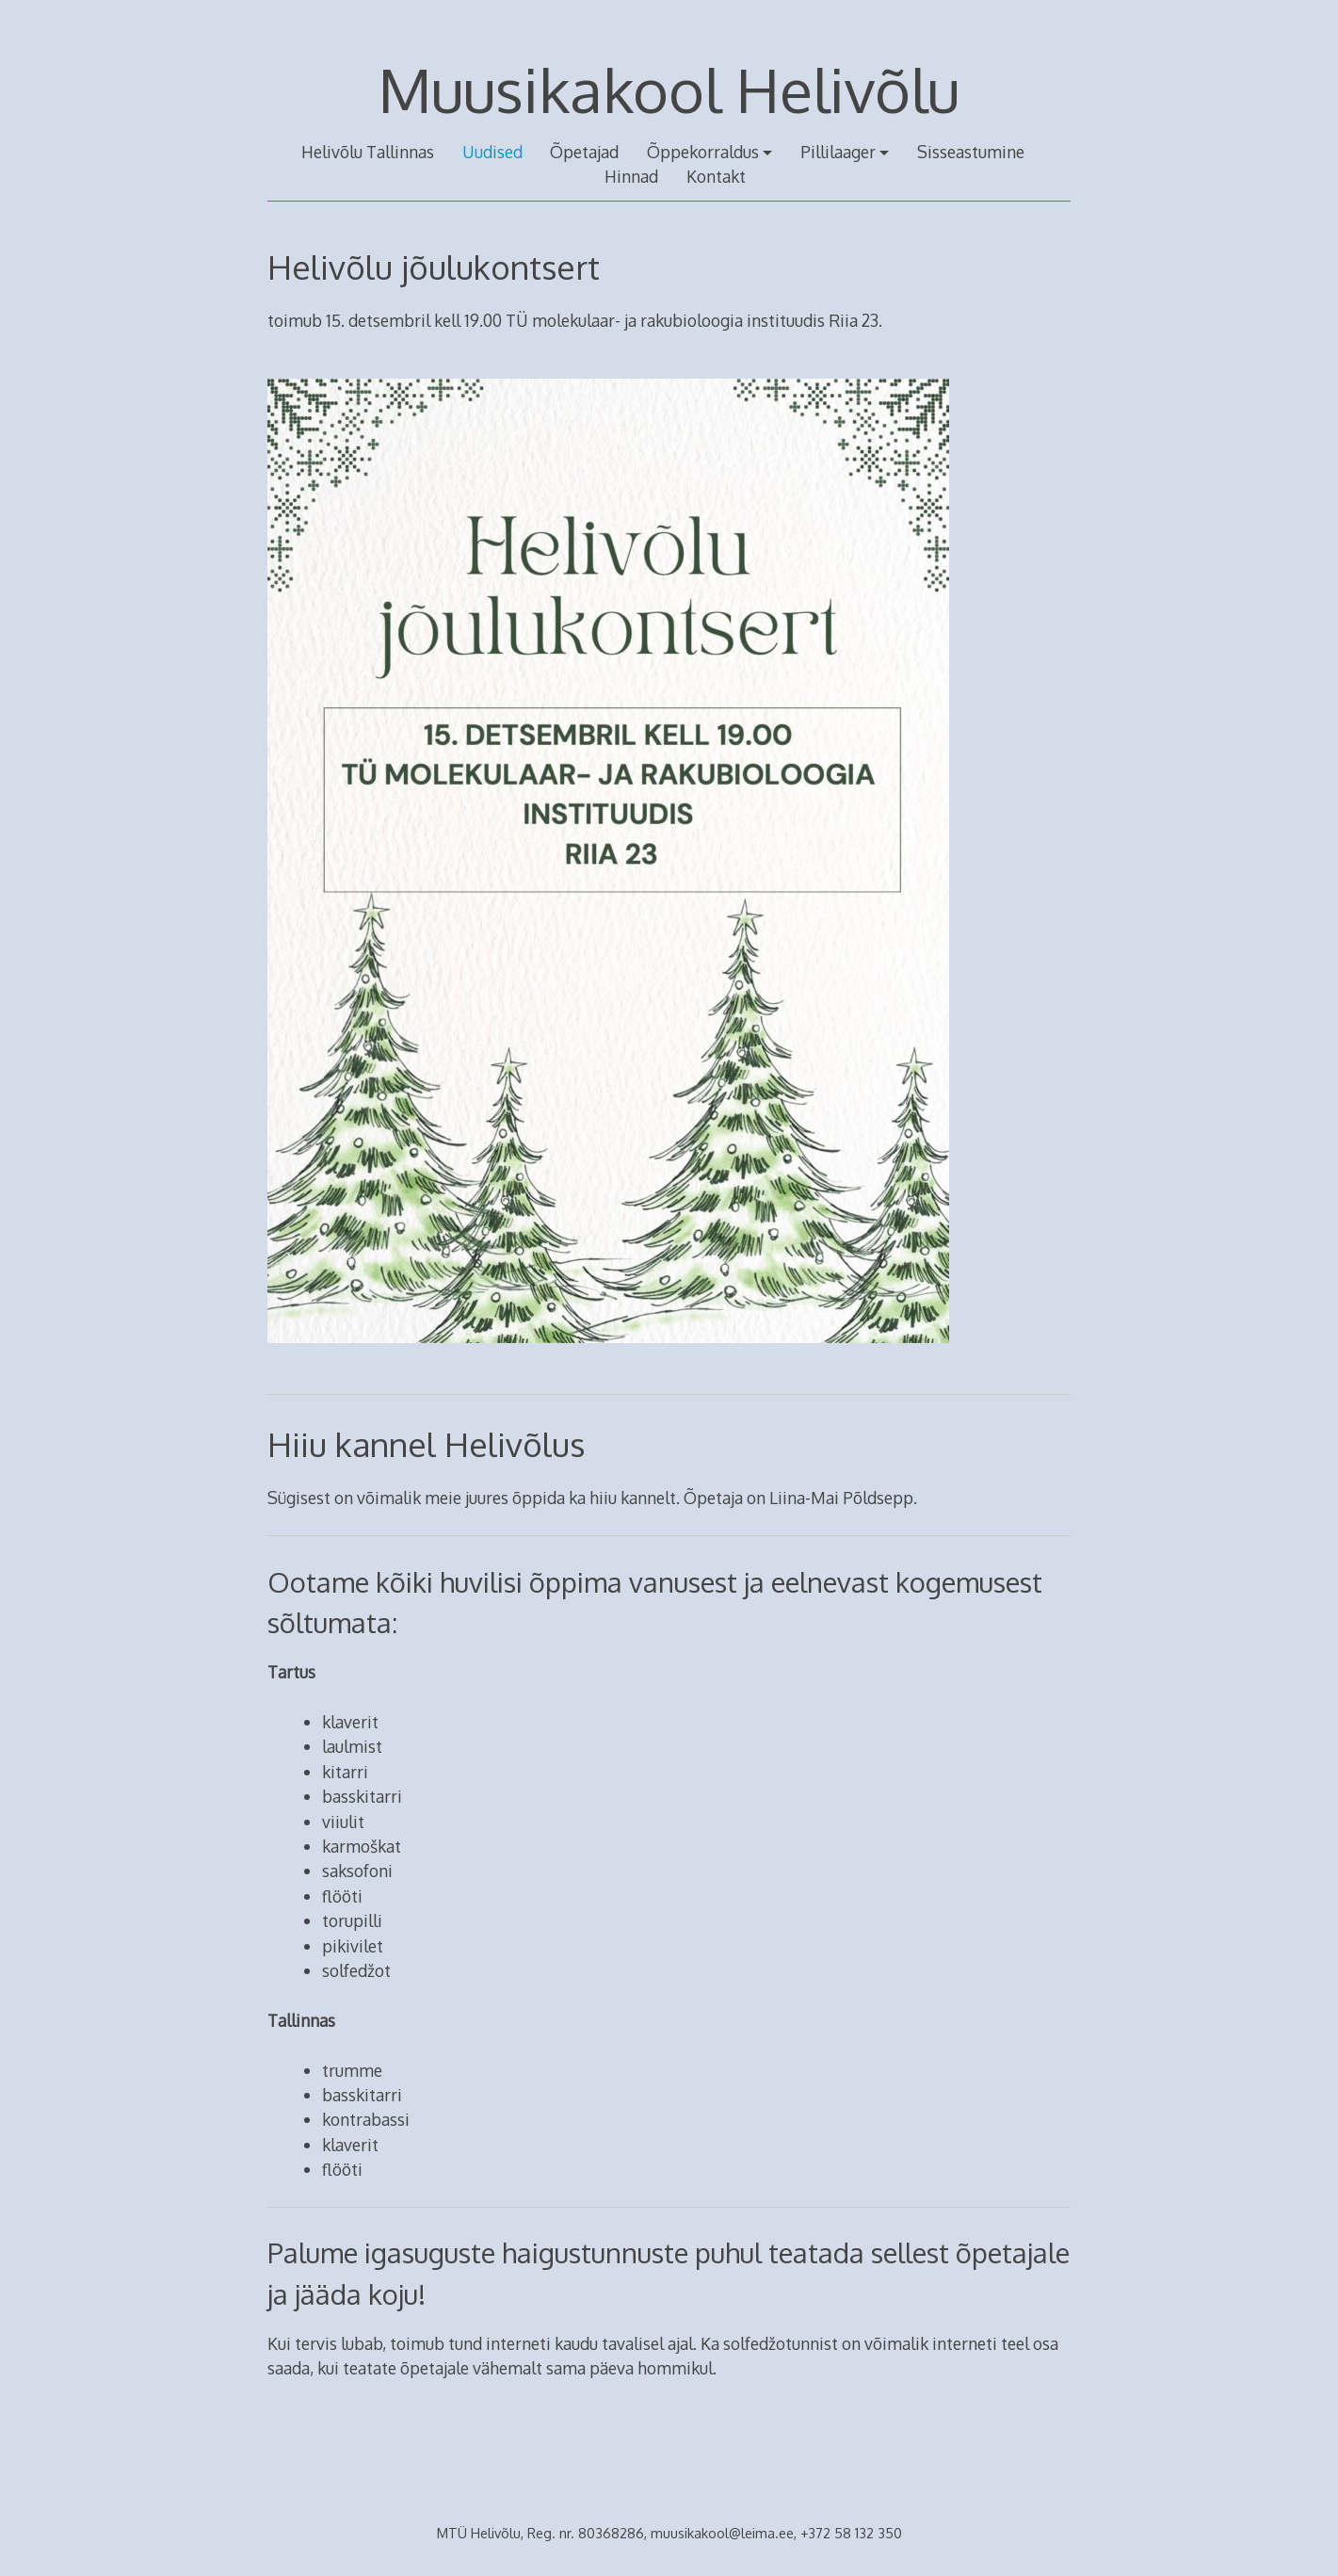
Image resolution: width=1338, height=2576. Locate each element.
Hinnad (631, 176)
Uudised (492, 151)
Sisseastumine (970, 151)
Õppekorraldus (703, 151)
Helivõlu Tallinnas (367, 151)
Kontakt (716, 176)
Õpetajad (584, 151)
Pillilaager (838, 151)
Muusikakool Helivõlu (669, 89)
